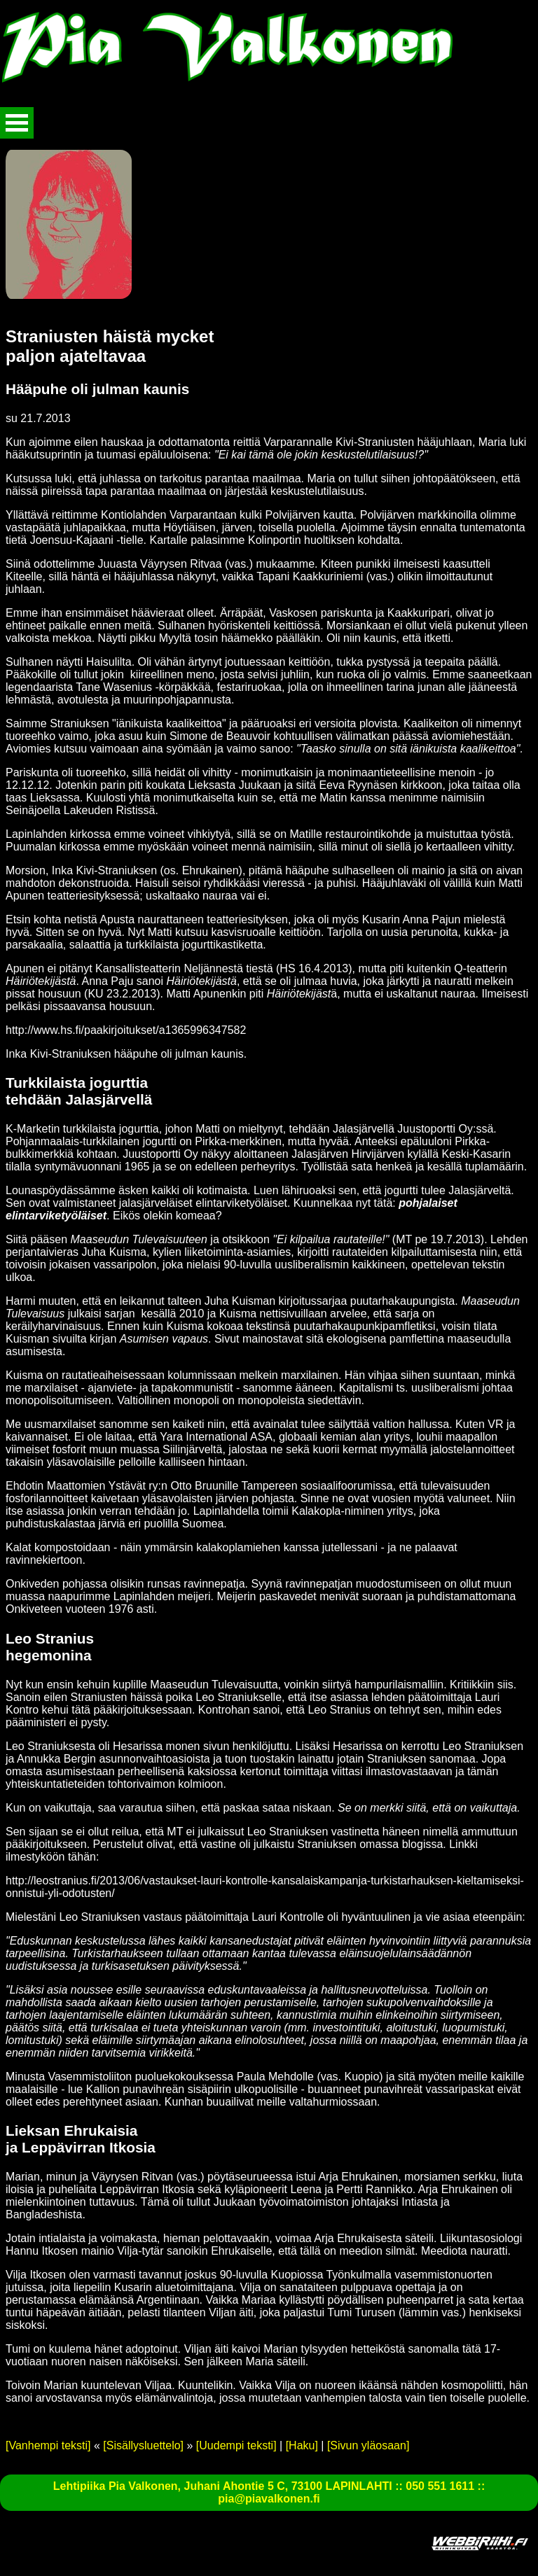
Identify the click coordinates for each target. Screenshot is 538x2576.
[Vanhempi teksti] (48, 2445)
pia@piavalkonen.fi (268, 2499)
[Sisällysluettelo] (143, 2445)
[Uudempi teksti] (236, 2445)
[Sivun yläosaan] (368, 2445)
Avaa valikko (17, 123)
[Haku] (302, 2445)
